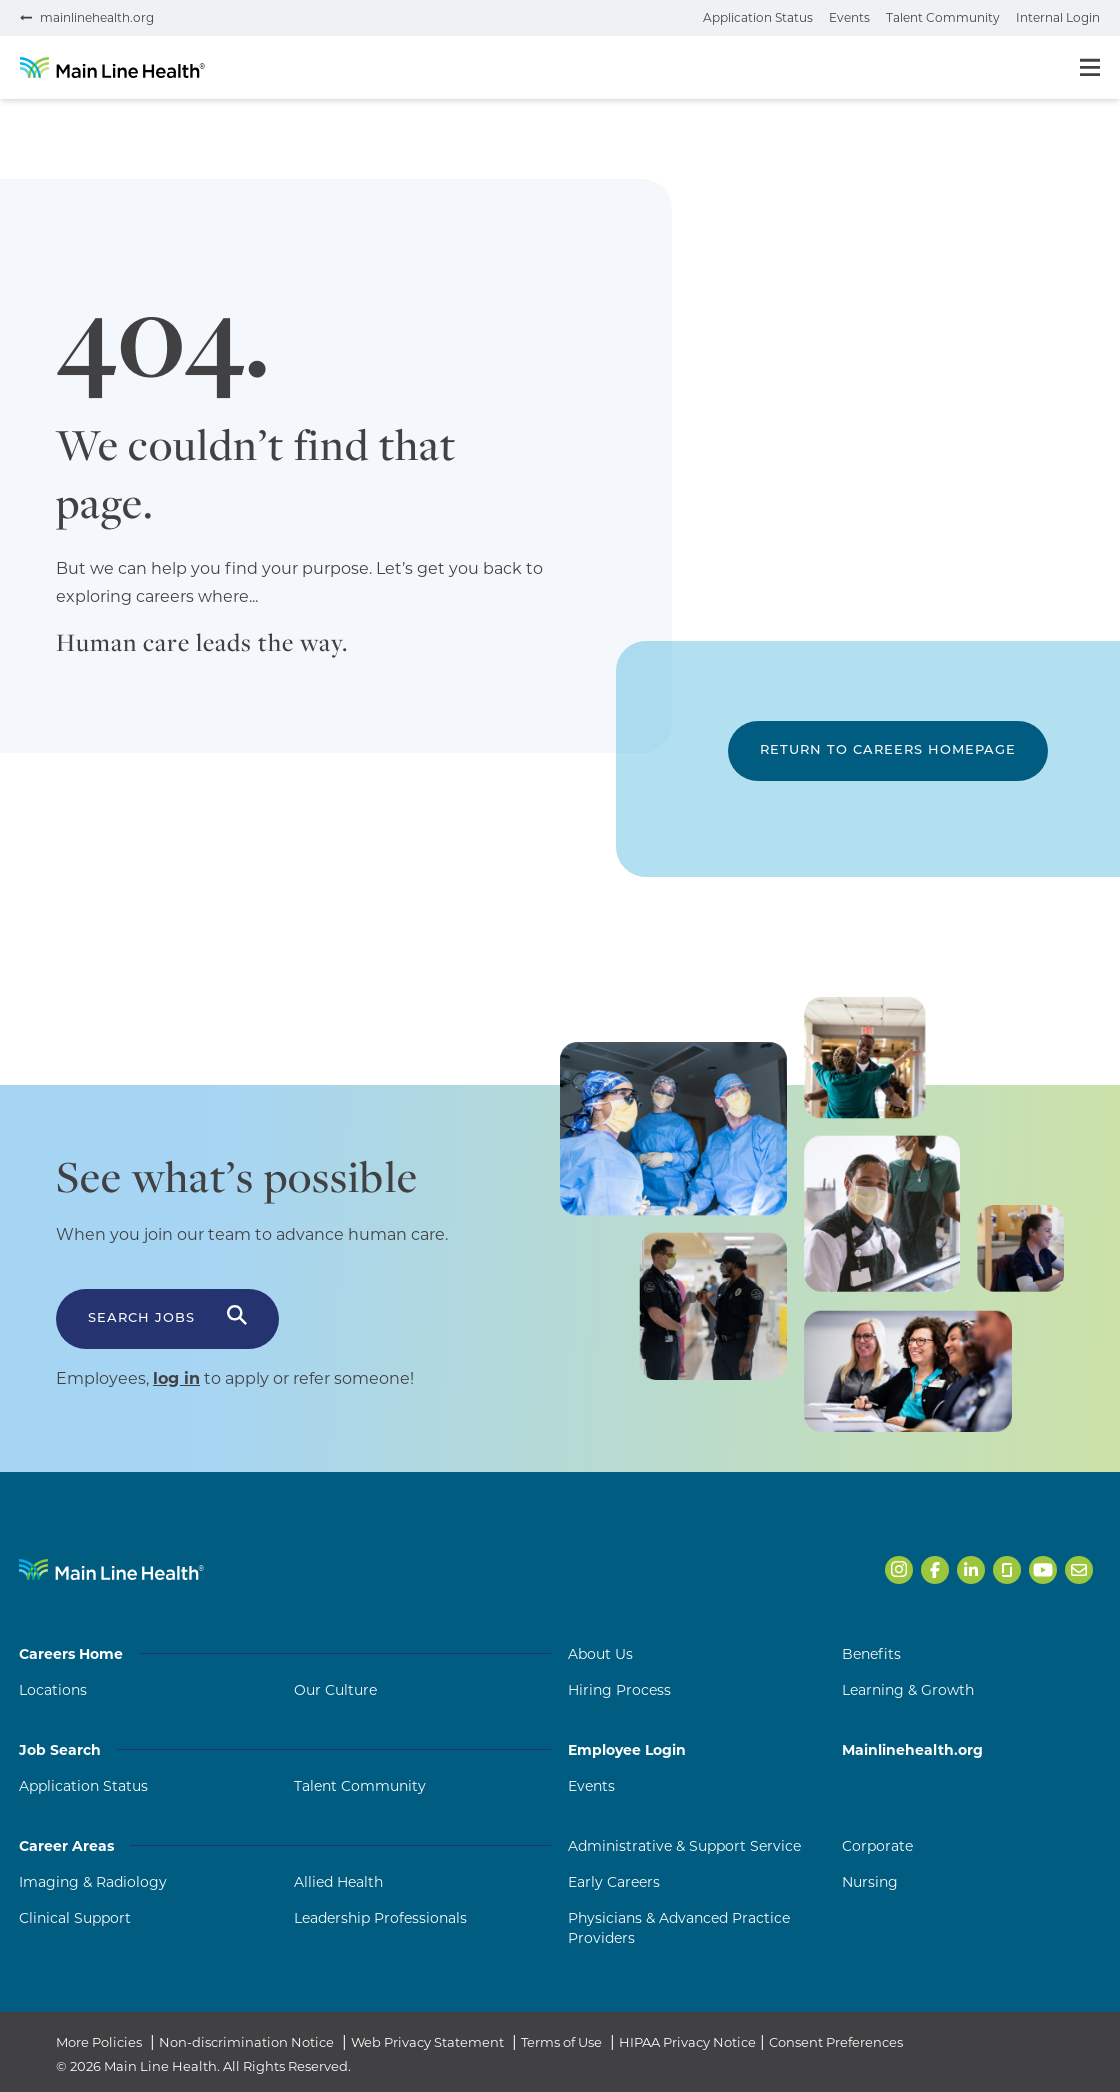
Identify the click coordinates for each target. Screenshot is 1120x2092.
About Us (600, 1654)
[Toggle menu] (1090, 67)
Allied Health (338, 1882)
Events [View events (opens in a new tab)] (849, 17)
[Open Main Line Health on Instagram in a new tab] (899, 1570)
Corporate (877, 1846)
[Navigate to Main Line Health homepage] (111, 1569)
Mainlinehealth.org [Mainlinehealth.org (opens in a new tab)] (912, 1750)
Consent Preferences (836, 2042)
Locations (53, 1690)
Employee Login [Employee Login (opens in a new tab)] (627, 1750)
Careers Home (285, 1654)
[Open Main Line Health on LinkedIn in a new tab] (971, 1570)
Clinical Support (75, 1918)
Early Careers (614, 1882)
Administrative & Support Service (684, 1846)
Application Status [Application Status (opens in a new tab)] (83, 1786)
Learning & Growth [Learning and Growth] (908, 1690)
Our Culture (335, 1690)
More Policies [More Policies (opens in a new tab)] (99, 2042)
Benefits (871, 1654)
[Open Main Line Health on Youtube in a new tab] (1043, 1570)
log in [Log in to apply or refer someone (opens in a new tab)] (176, 1378)
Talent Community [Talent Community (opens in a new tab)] (360, 1786)
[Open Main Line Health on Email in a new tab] (1079, 1570)
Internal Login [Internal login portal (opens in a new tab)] (1058, 17)
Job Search (285, 1750)
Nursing (870, 1882)
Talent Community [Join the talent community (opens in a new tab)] (943, 17)
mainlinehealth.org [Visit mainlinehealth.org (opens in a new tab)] (97, 17)
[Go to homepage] (112, 67)
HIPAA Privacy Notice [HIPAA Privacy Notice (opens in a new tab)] (687, 2042)
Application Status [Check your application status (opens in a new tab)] (758, 17)
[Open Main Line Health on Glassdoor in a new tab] (1007, 1570)
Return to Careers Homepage (888, 750)
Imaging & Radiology (93, 1882)
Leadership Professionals (380, 1918)
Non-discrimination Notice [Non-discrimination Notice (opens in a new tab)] (246, 2042)
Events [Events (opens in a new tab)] (591, 1786)
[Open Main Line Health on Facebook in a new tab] (935, 1570)
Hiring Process (619, 1690)
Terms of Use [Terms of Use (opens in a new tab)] (561, 2042)
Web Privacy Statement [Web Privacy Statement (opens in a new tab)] (427, 2042)
